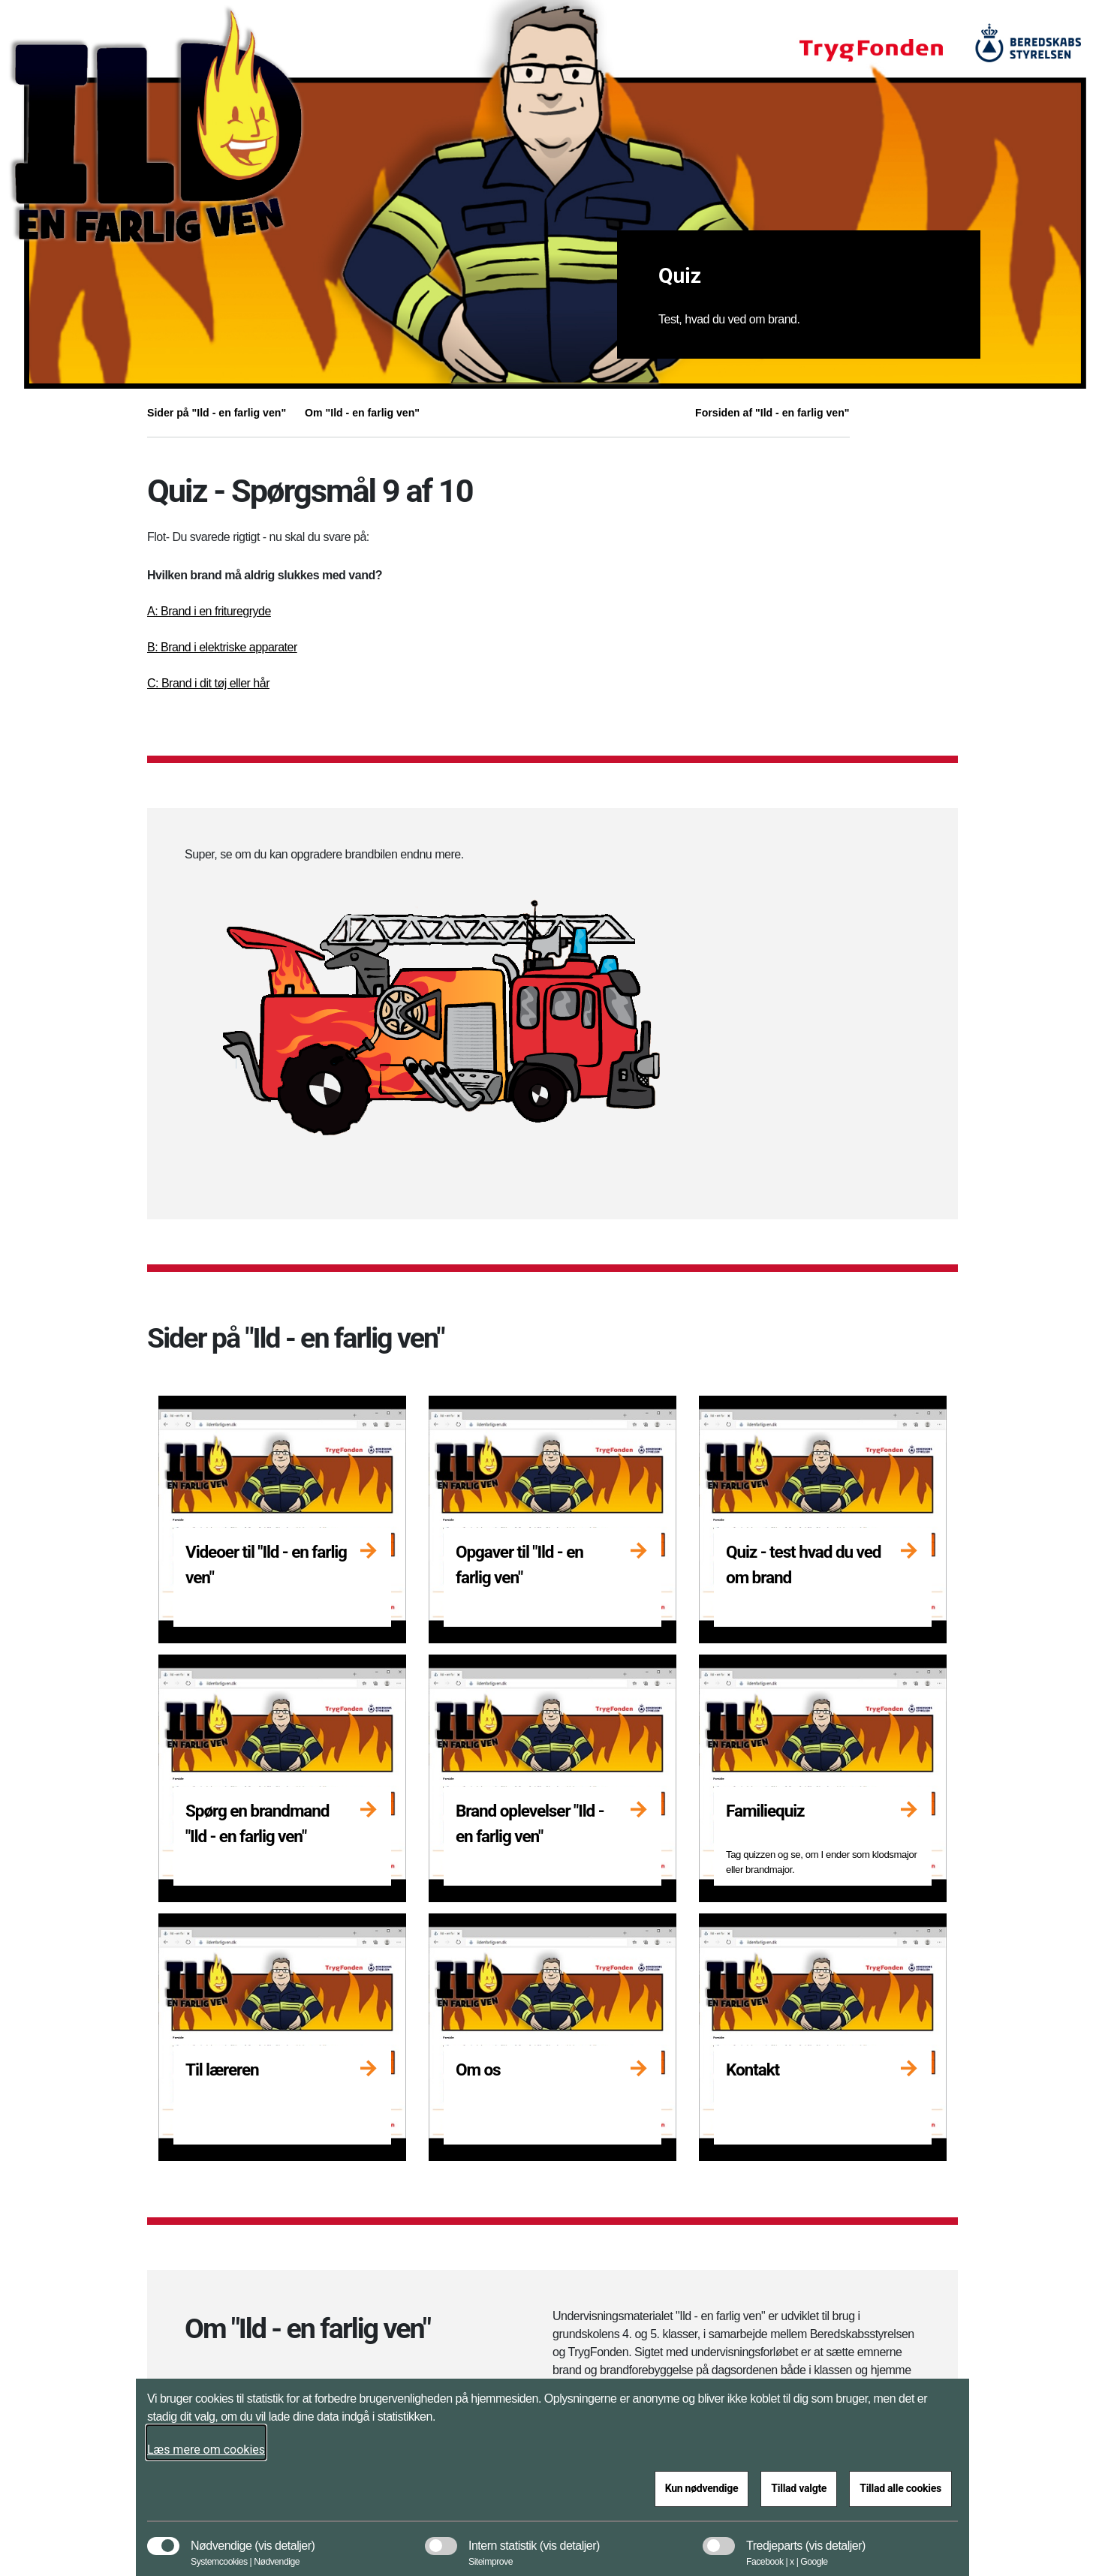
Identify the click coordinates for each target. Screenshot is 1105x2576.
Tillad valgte (798, 2488)
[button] (284, 2538)
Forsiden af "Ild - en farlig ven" (772, 413)
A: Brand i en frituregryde (209, 611)
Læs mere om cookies (206, 2449)
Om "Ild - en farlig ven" (362, 413)
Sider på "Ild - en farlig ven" (216, 413)
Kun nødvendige (702, 2488)
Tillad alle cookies (900, 2488)
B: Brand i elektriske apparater (222, 647)
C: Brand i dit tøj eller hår (208, 683)
